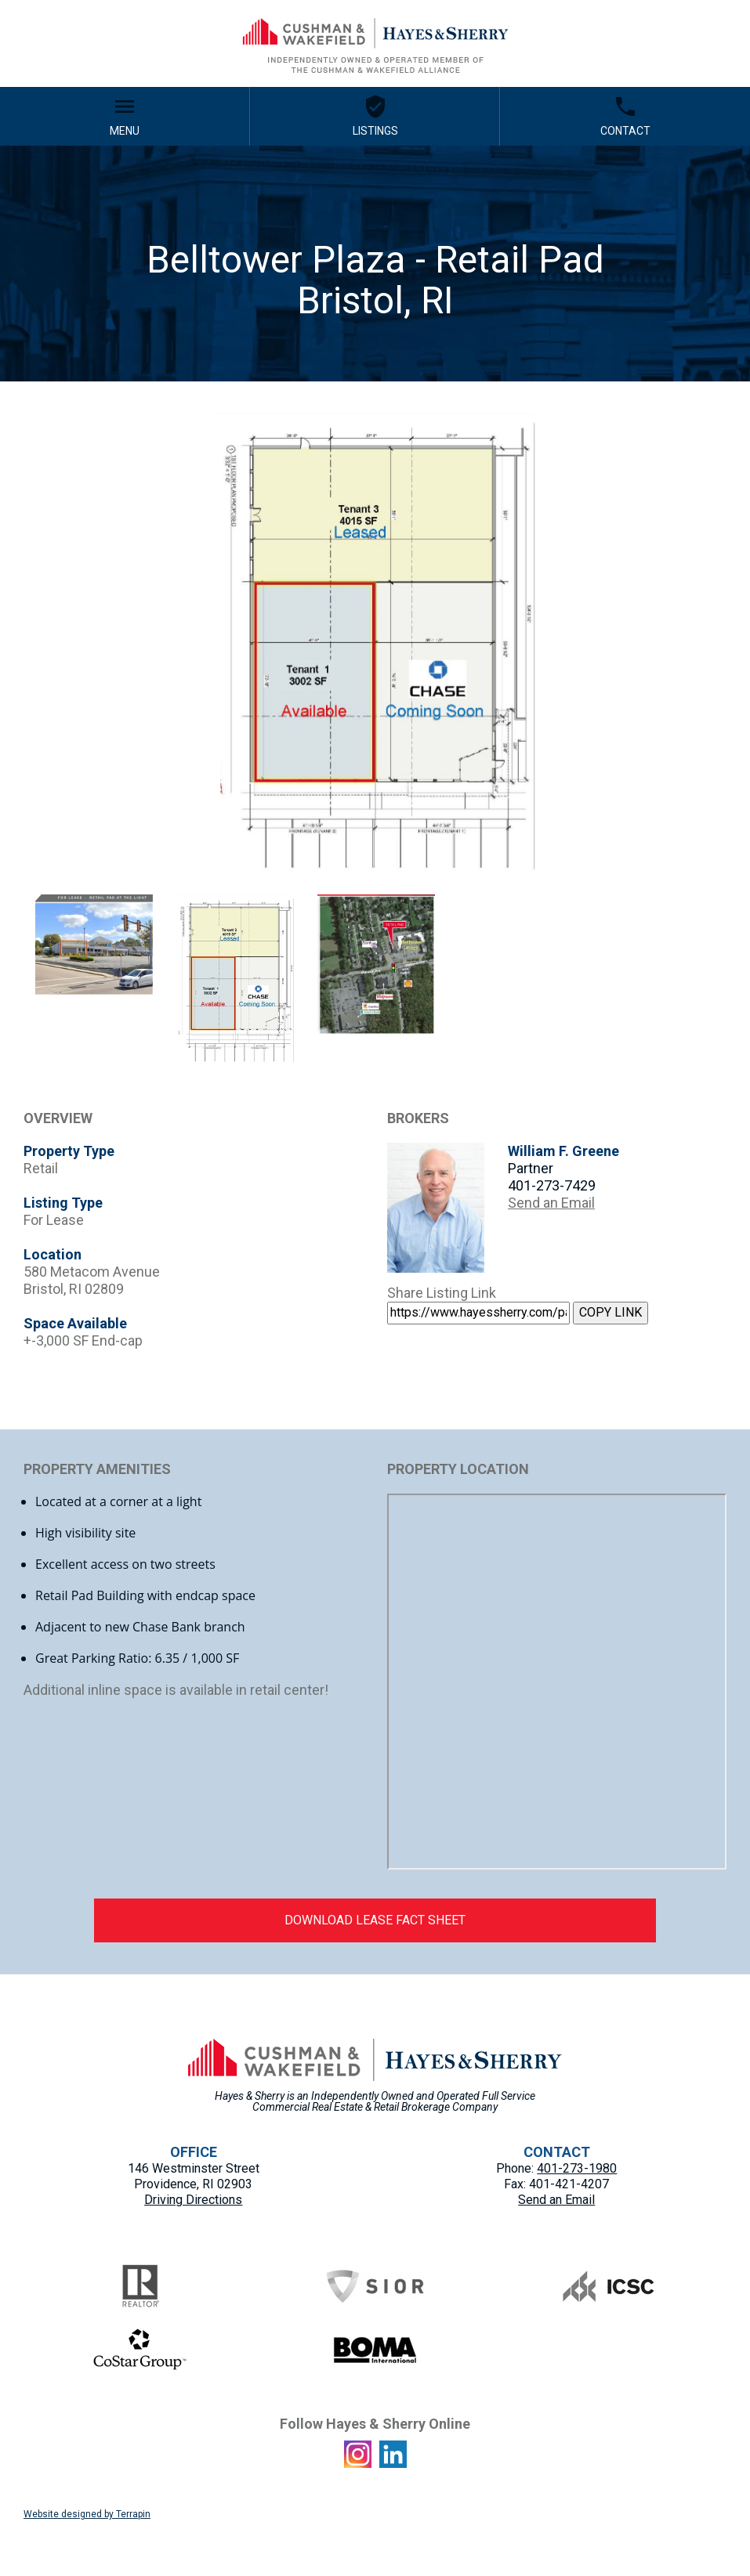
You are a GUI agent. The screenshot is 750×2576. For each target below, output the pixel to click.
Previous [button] (12, 648)
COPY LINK (610, 1312)
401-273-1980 (577, 2168)
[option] (375, 648)
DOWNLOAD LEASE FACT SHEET (375, 1920)
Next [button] (738, 648)
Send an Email (551, 1202)
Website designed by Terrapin (87, 2514)
